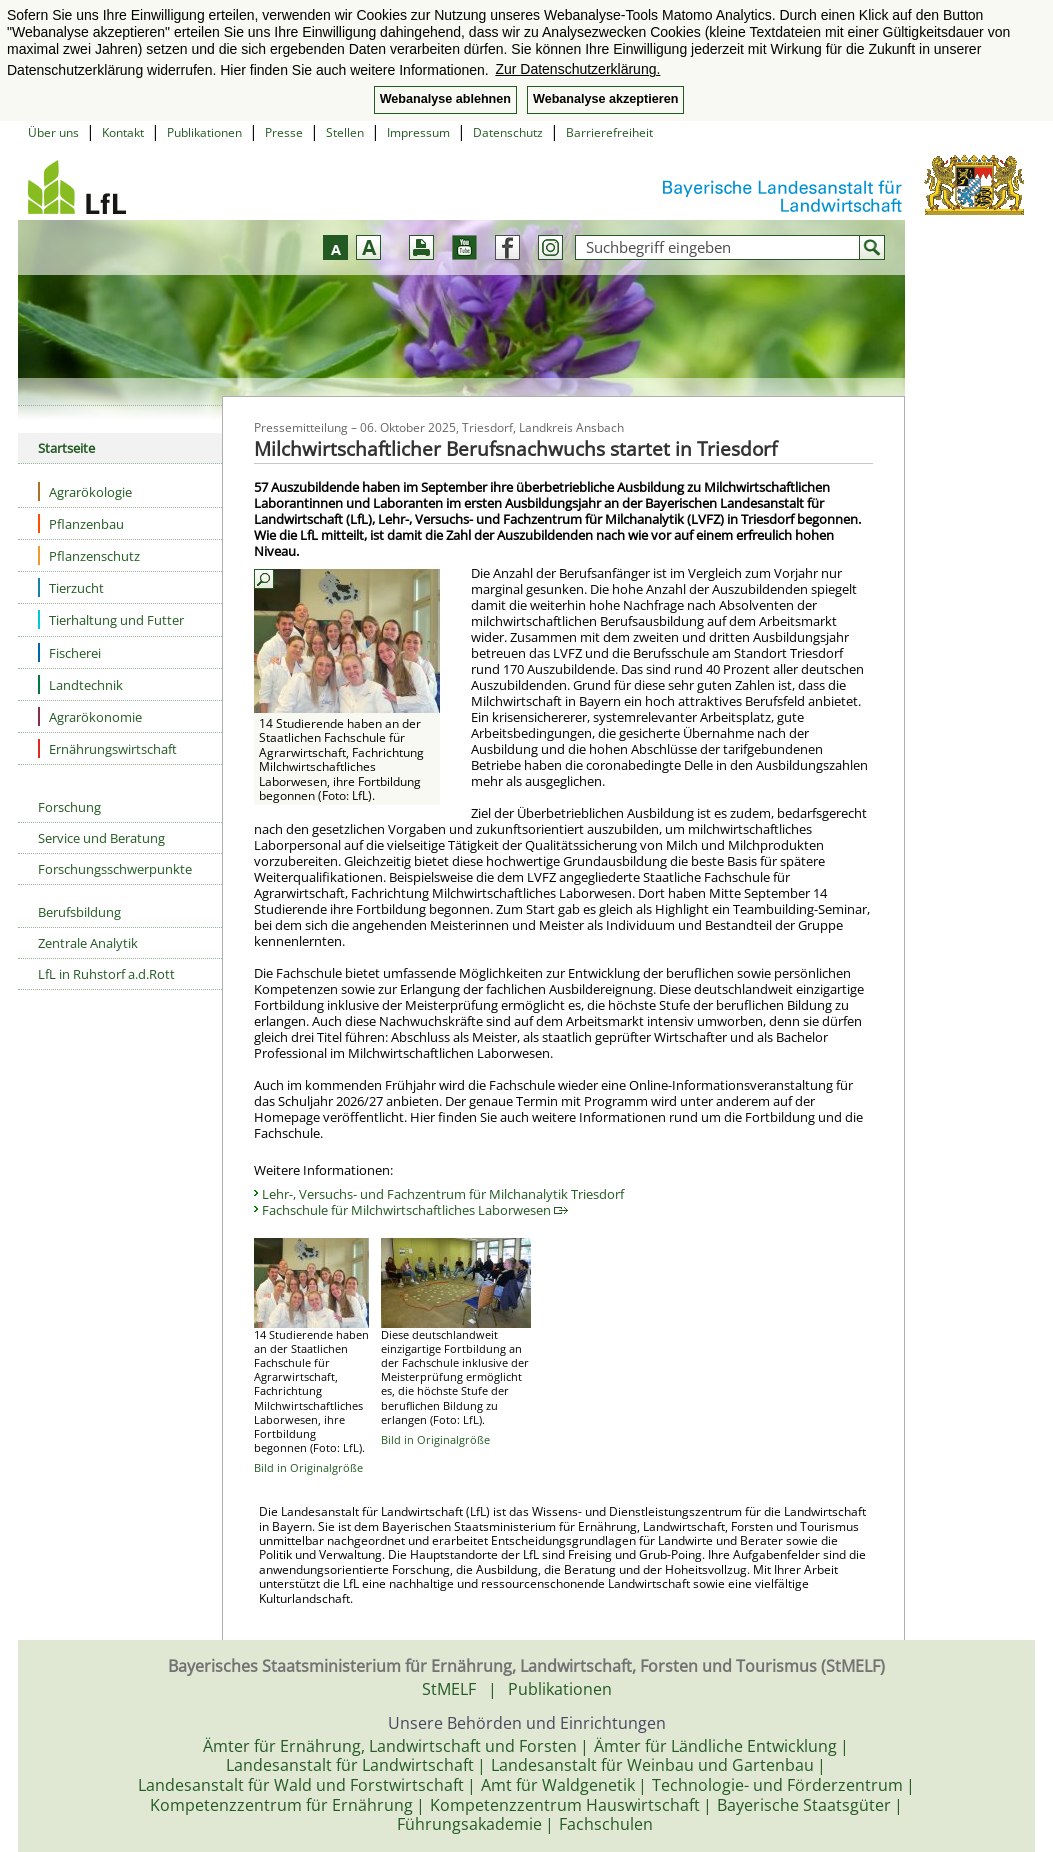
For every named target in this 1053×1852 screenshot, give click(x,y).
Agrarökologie (85, 491)
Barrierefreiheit (609, 132)
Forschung (69, 807)
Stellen (345, 132)
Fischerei (69, 652)
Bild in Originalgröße (308, 1467)
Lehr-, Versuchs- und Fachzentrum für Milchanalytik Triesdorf (443, 1194)
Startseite (66, 448)
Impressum (418, 132)
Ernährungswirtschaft (107, 748)
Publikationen (204, 132)
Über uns (53, 132)
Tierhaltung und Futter (111, 619)
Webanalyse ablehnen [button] (445, 99)
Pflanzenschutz (89, 555)
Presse (284, 132)
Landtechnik (80, 684)
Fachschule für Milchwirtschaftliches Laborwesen (415, 1210)
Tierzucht (71, 587)
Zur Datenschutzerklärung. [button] (577, 69)
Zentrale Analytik (88, 943)
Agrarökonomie (90, 716)
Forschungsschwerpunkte (115, 869)
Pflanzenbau (81, 523)
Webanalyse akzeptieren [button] (605, 99)
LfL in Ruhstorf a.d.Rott (106, 974)
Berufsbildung (79, 912)
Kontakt (123, 132)
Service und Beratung (101, 838)
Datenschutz (508, 132)
